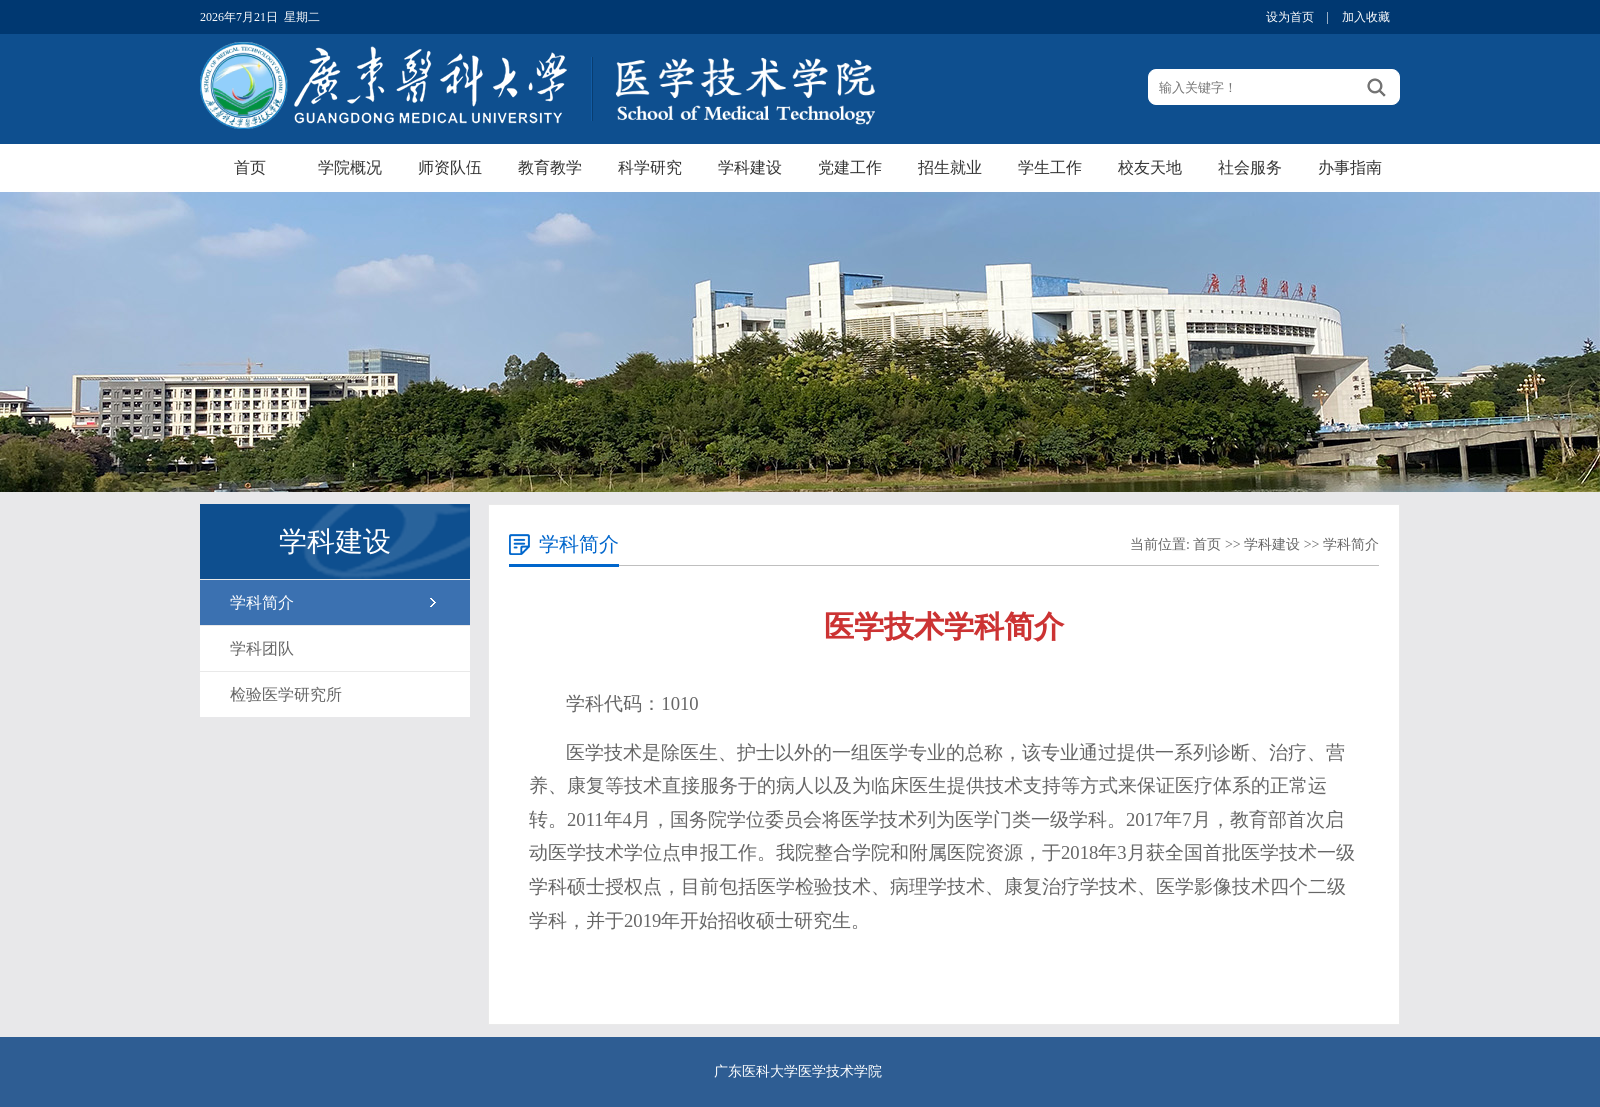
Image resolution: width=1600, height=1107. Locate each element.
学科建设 (750, 167)
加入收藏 (1366, 17)
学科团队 (262, 648)
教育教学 (550, 167)
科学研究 (650, 167)
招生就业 (950, 167)
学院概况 (350, 167)
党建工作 (850, 167)
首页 (250, 167)
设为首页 (1290, 17)
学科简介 (262, 602)
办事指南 (1350, 167)
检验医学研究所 (286, 694)
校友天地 (1150, 167)
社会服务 (1250, 167)
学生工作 (1050, 167)
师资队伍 (450, 167)
